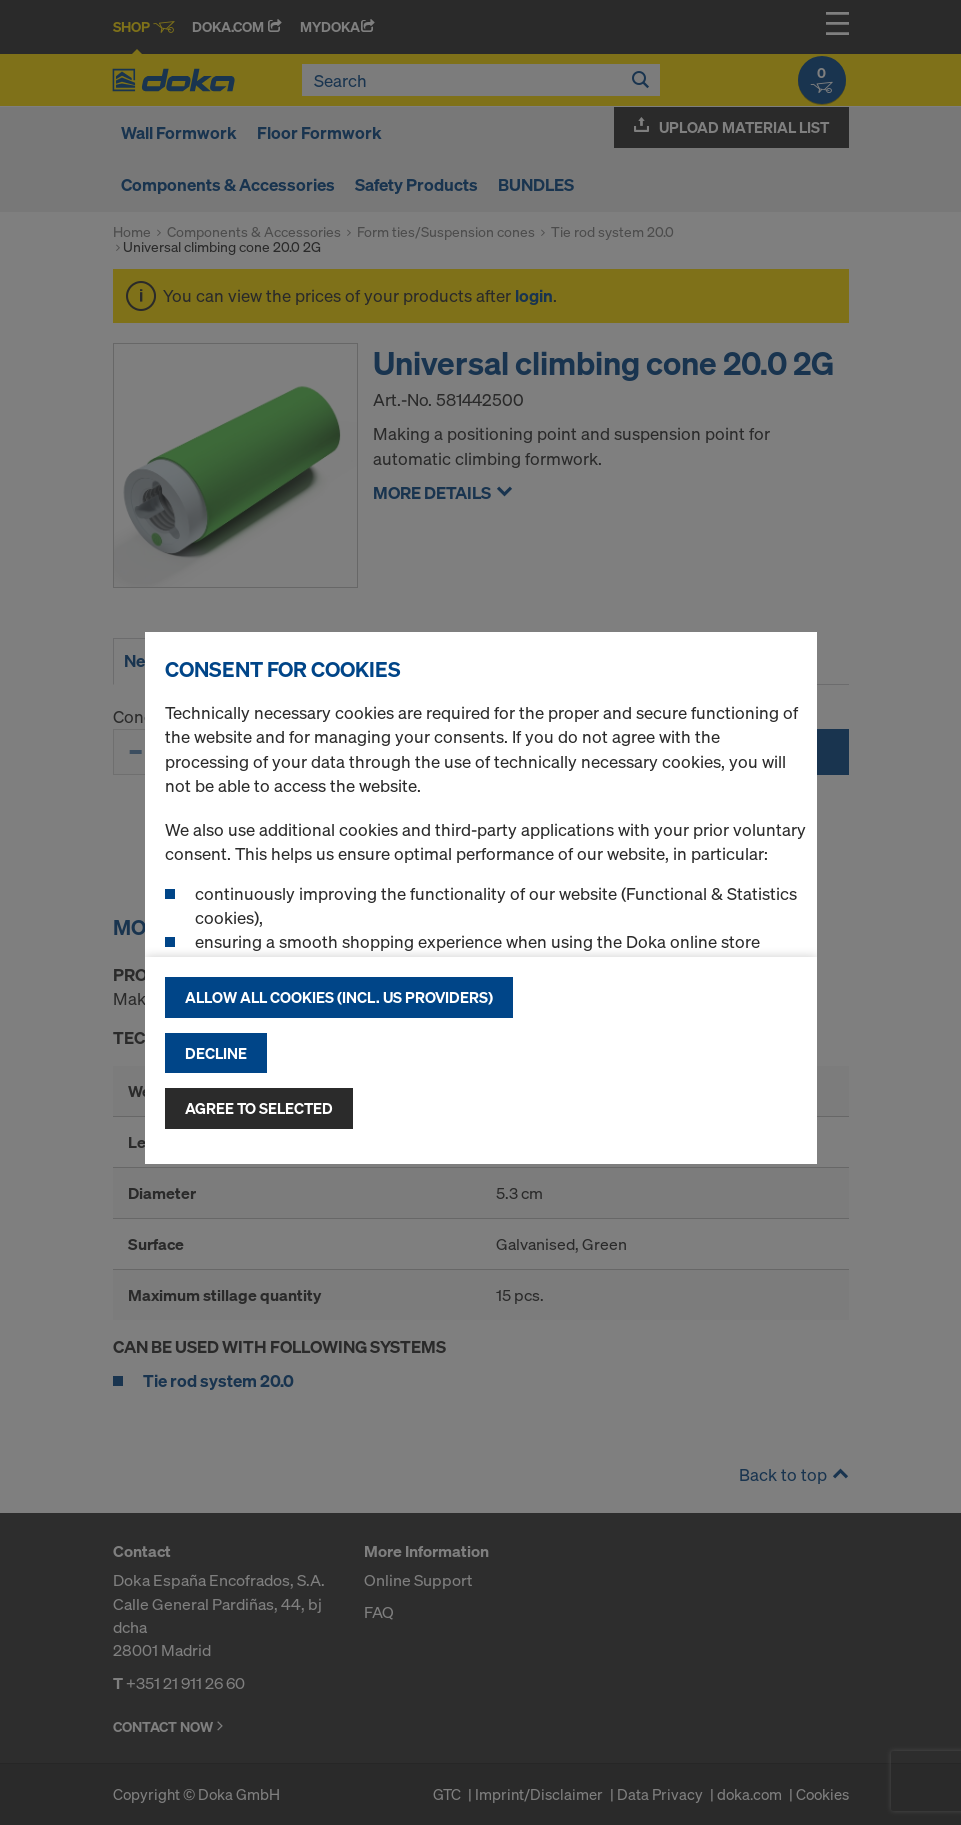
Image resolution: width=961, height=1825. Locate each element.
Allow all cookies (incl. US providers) (339, 997)
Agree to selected (259, 1108)
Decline (216, 1053)
